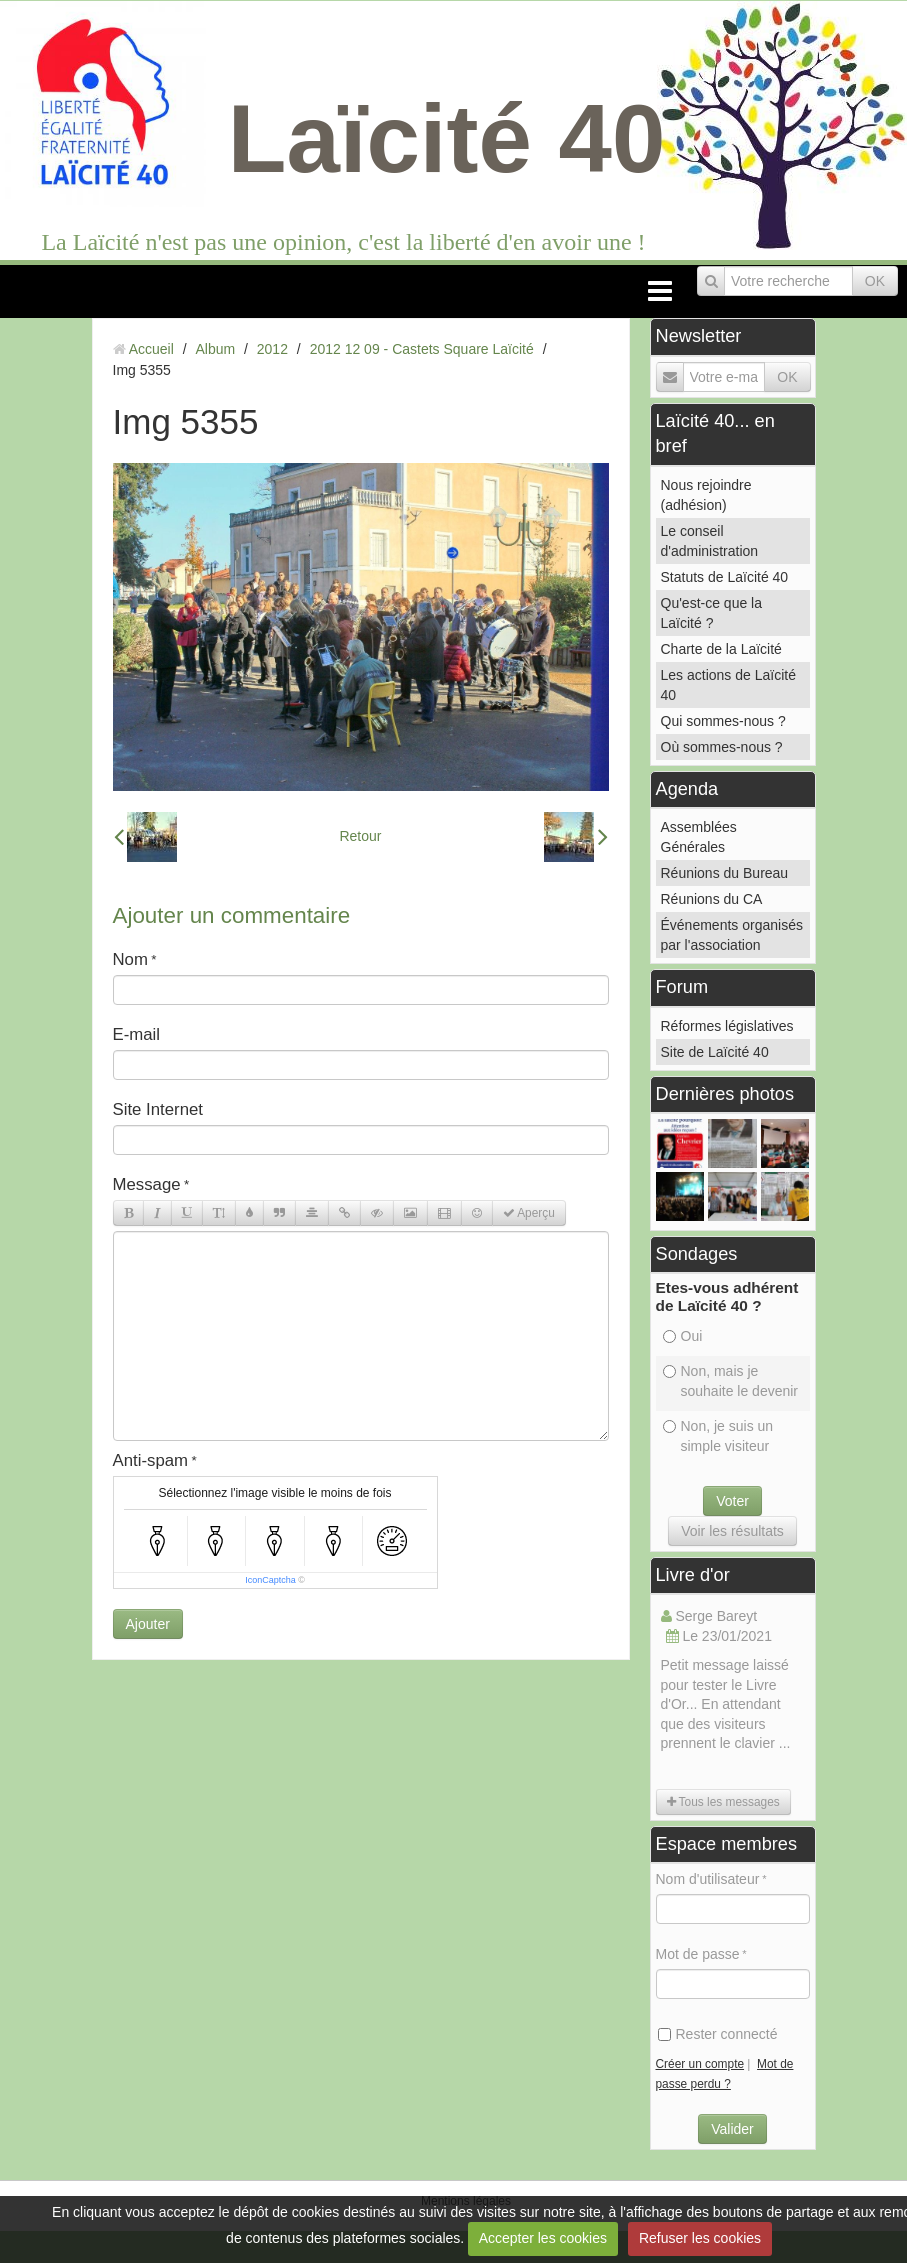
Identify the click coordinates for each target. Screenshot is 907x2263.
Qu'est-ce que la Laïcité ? (712, 613)
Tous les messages (723, 1802)
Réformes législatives (727, 1026)
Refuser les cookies (700, 2238)
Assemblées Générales (699, 837)
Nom (130, 959)
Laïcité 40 (447, 138)
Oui (683, 1336)
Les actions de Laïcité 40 (728, 685)
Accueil (151, 349)
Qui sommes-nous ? (723, 721)
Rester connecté (718, 2034)
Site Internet (158, 1109)
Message (147, 1184)
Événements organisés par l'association (732, 935)
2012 (272, 349)
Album (215, 349)
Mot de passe (698, 1954)
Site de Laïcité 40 (715, 1052)
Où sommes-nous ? (722, 747)
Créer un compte (700, 2064)
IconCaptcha (270, 1580)
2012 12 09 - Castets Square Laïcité (422, 349)
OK (875, 281)
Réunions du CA (712, 899)
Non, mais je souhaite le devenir (731, 1381)
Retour (360, 836)
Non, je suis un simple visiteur (718, 1436)
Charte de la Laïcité (721, 649)
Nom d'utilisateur (708, 1879)
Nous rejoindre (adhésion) (706, 495)
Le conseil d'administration (710, 541)
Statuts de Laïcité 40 (725, 577)
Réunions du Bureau (725, 873)
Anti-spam (151, 1460)
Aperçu (529, 1213)
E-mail (137, 1034)
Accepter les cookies (543, 2238)
